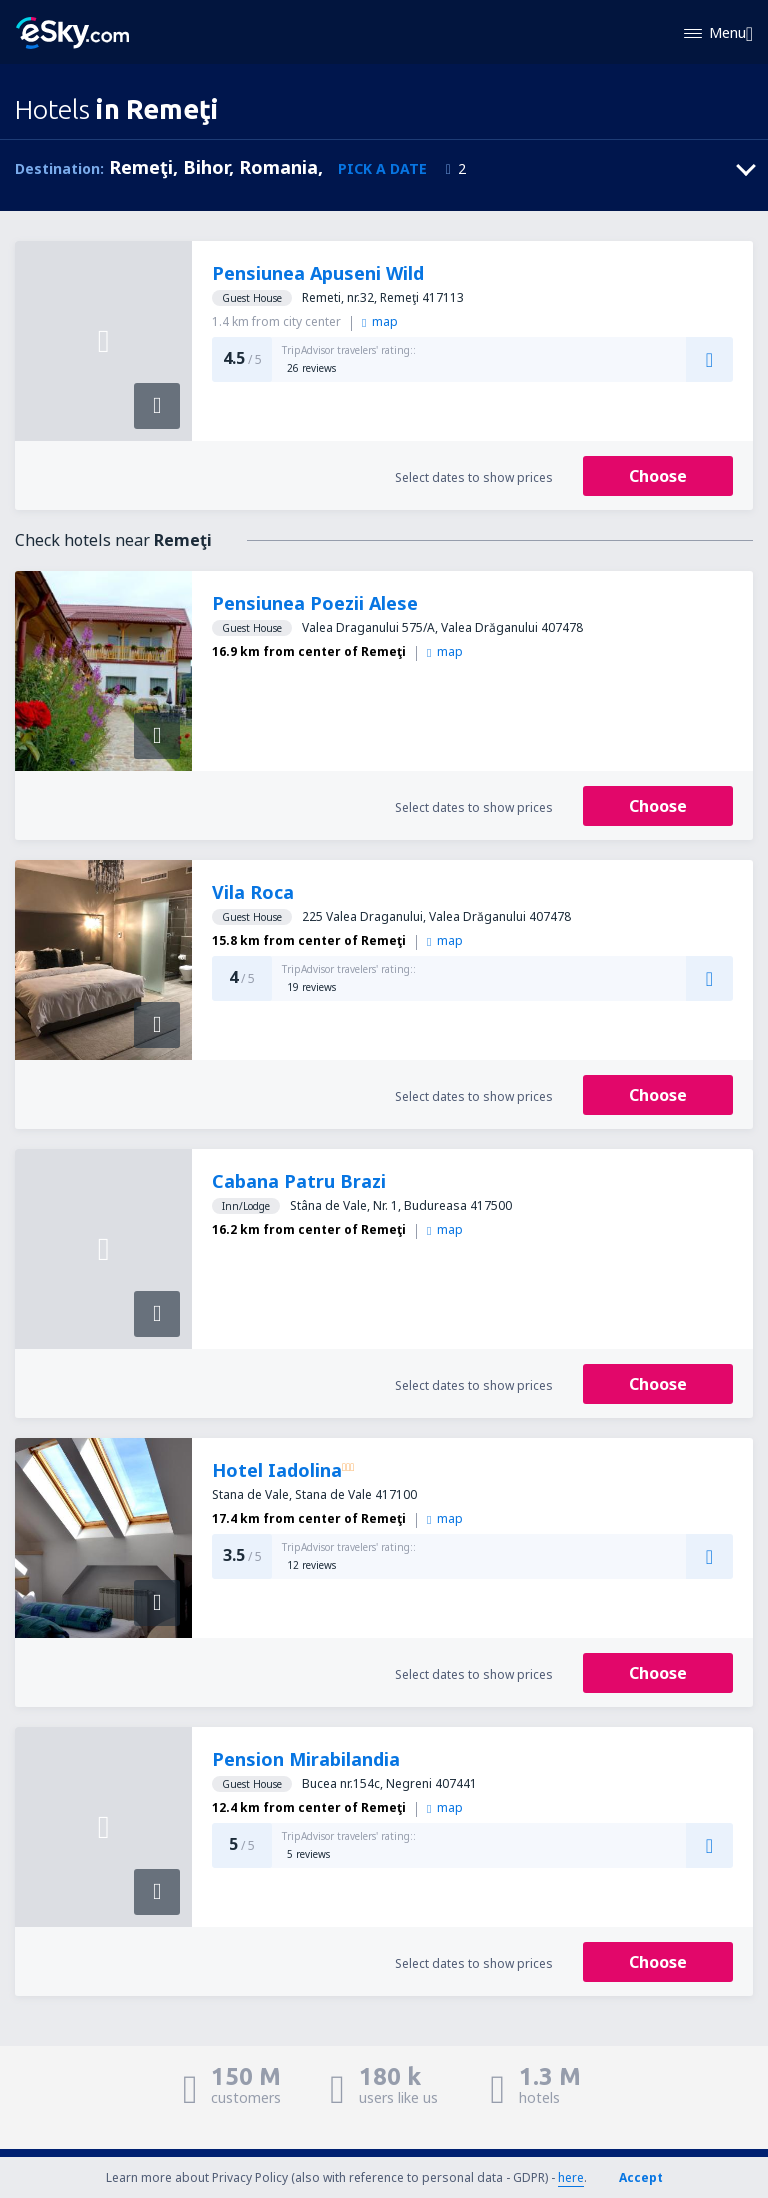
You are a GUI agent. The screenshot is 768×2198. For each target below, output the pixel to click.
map (379, 321)
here (571, 2177)
